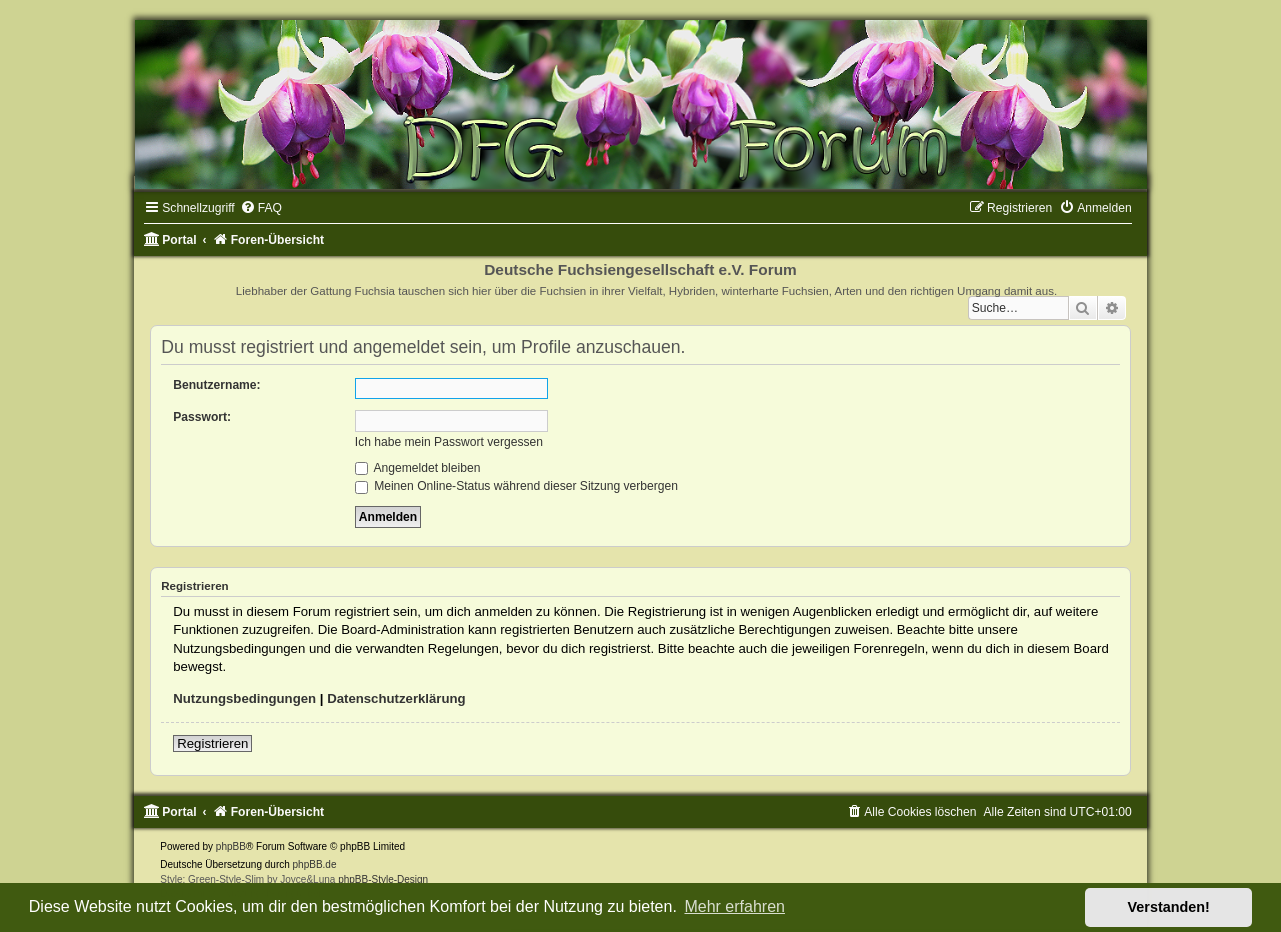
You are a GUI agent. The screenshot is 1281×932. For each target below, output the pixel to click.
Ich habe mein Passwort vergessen (449, 442)
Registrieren (212, 743)
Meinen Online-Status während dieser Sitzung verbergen (516, 486)
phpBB (231, 846)
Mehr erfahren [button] (734, 906)
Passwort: (202, 417)
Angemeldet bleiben (418, 468)
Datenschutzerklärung (396, 698)
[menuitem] (261, 208)
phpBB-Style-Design (383, 879)
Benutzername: (216, 385)
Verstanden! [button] (1169, 907)
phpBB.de (315, 864)
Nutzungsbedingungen (244, 698)
